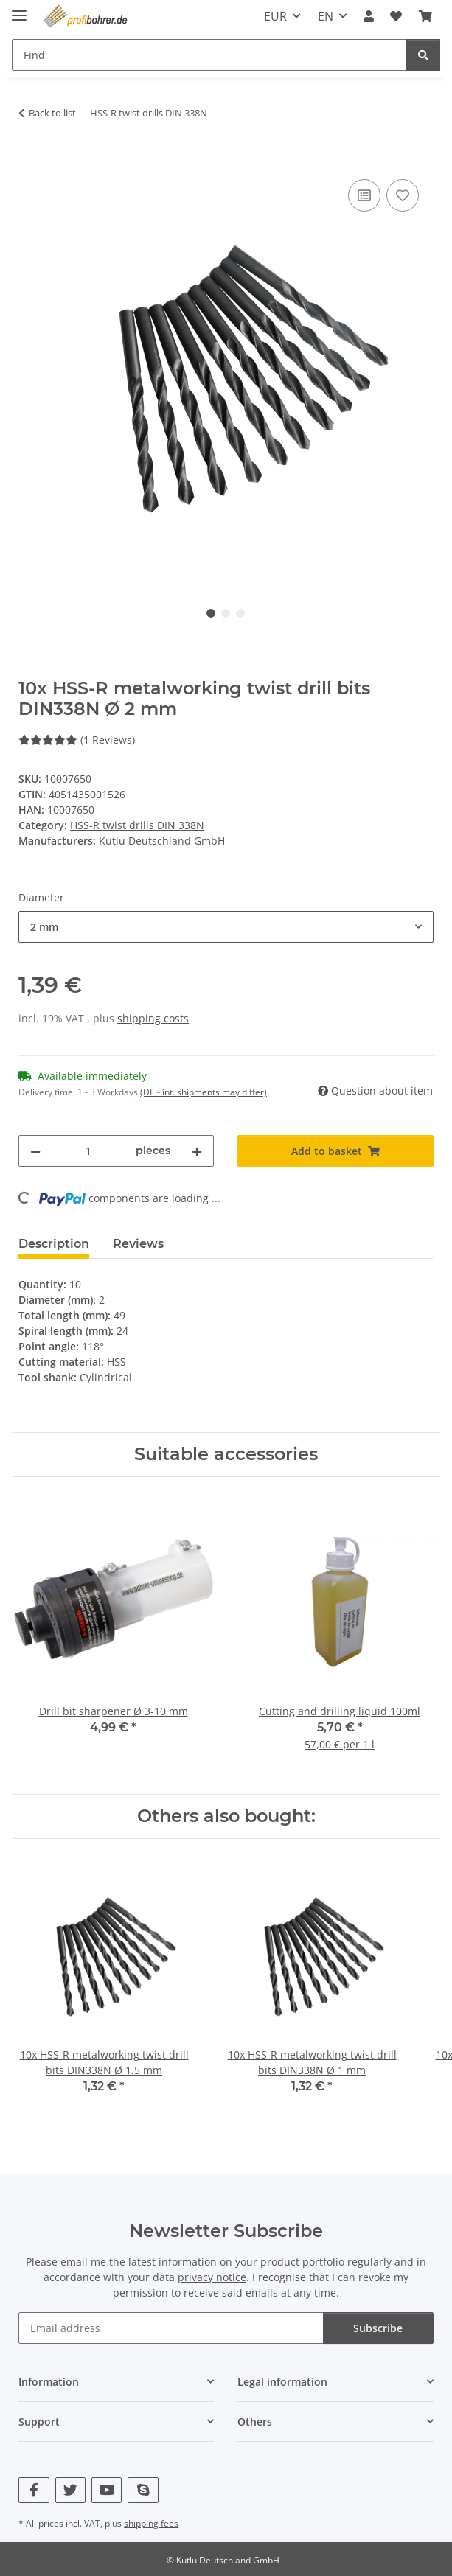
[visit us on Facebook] (33, 2490)
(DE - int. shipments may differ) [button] (203, 1092)
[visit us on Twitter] (70, 2490)
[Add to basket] (30, 159)
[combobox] (226, 927)
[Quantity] (88, 1151)
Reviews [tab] (138, 1244)
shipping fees (151, 2523)
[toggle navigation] (19, 9)
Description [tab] (53, 1244)
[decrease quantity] (35, 1151)
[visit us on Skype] (143, 2490)
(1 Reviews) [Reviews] (76, 740)
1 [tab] (210, 613)
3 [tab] (240, 613)
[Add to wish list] (402, 195)
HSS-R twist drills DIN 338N (137, 825)
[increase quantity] (197, 1151)
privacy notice (212, 2277)
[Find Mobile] (209, 55)
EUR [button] (275, 16)
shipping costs (153, 1018)
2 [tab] (225, 613)
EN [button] (325, 16)
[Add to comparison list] (364, 195)
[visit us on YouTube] (106, 2490)
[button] (368, 16)
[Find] (423, 55)
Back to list (52, 112)
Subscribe (378, 2328)
